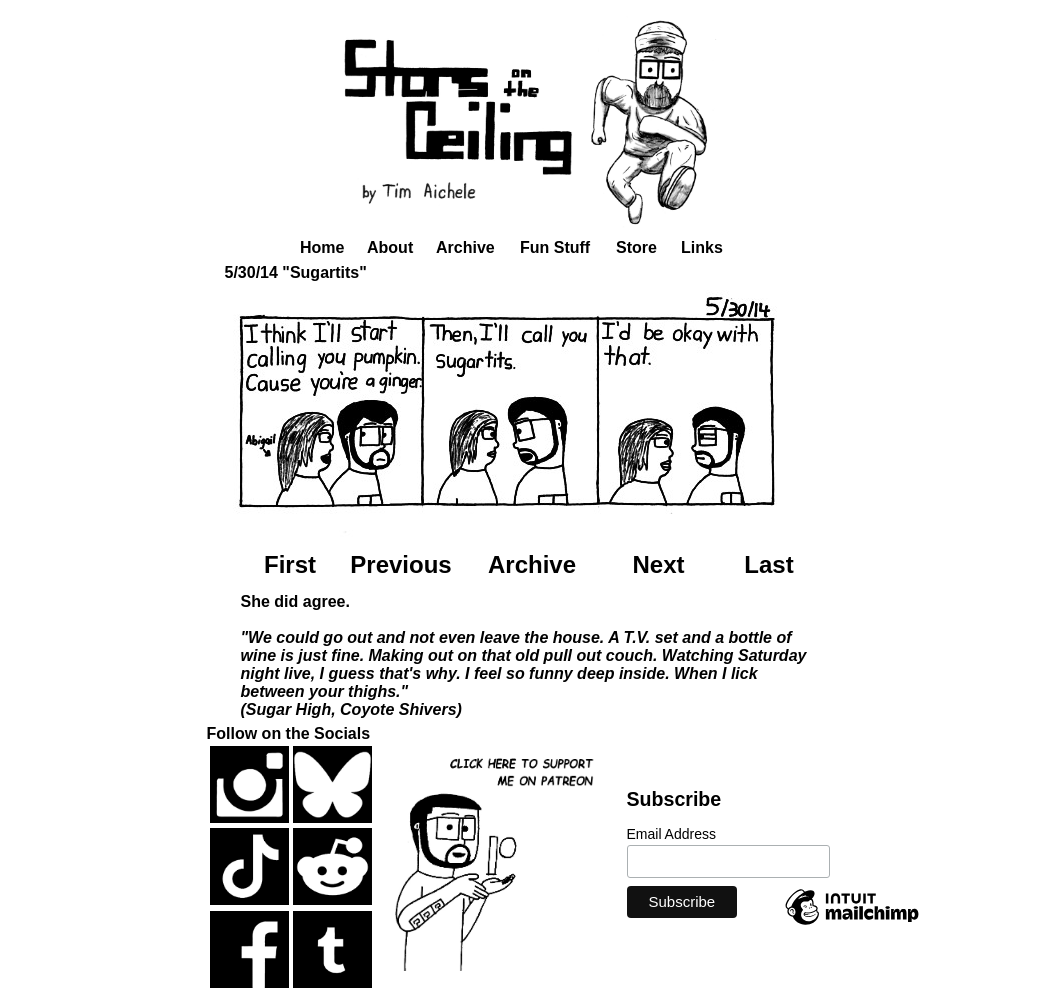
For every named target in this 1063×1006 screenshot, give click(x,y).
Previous (400, 564)
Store (636, 247)
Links (702, 247)
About (390, 247)
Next (658, 564)
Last (768, 564)
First (290, 564)
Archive (465, 247)
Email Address (671, 834)
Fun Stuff (555, 247)
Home (322, 247)
